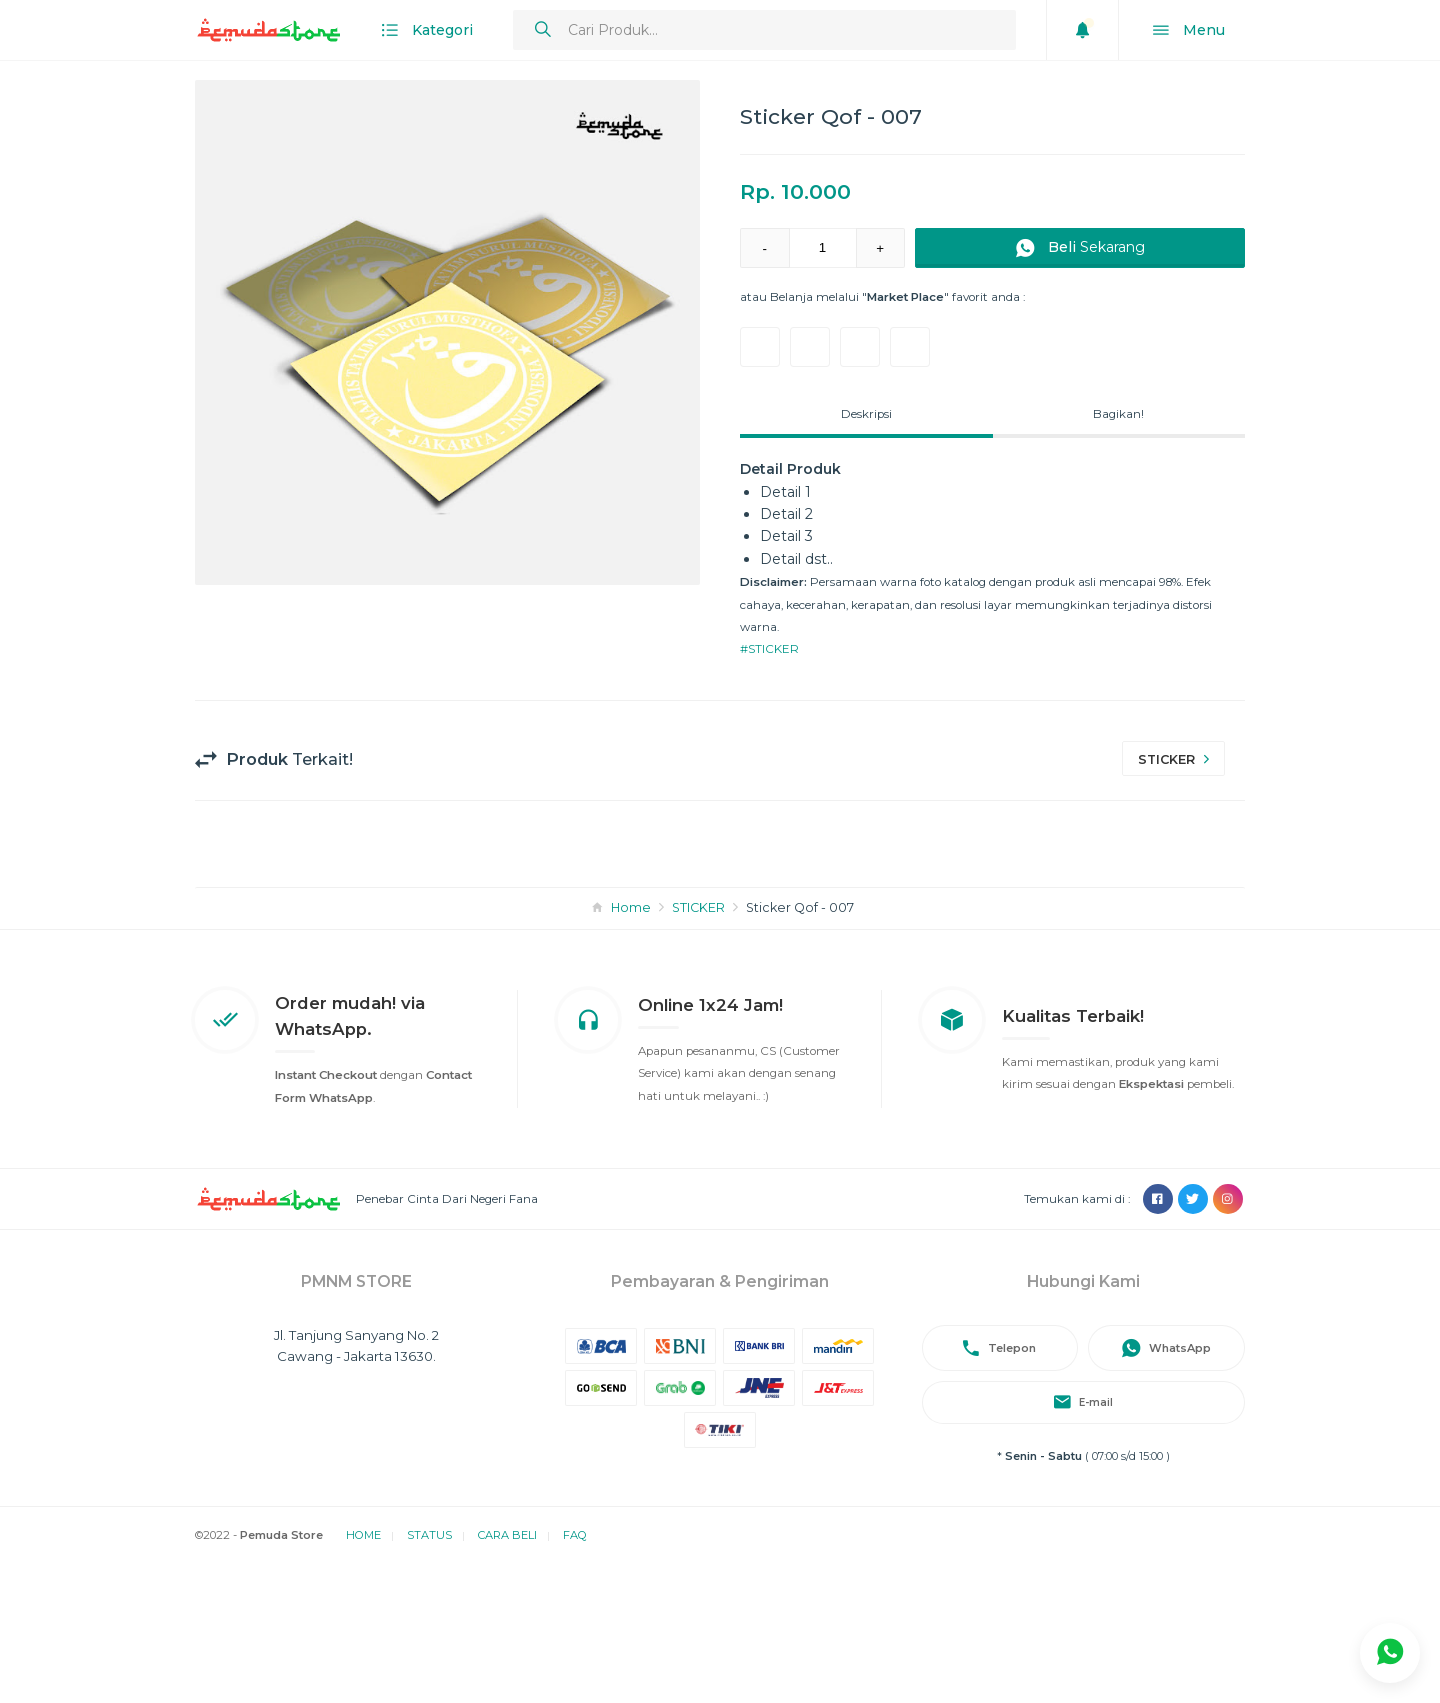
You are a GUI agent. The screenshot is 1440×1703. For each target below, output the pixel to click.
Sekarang (1080, 248)
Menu (1189, 30)
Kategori (427, 30)
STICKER (698, 907)
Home (631, 907)
